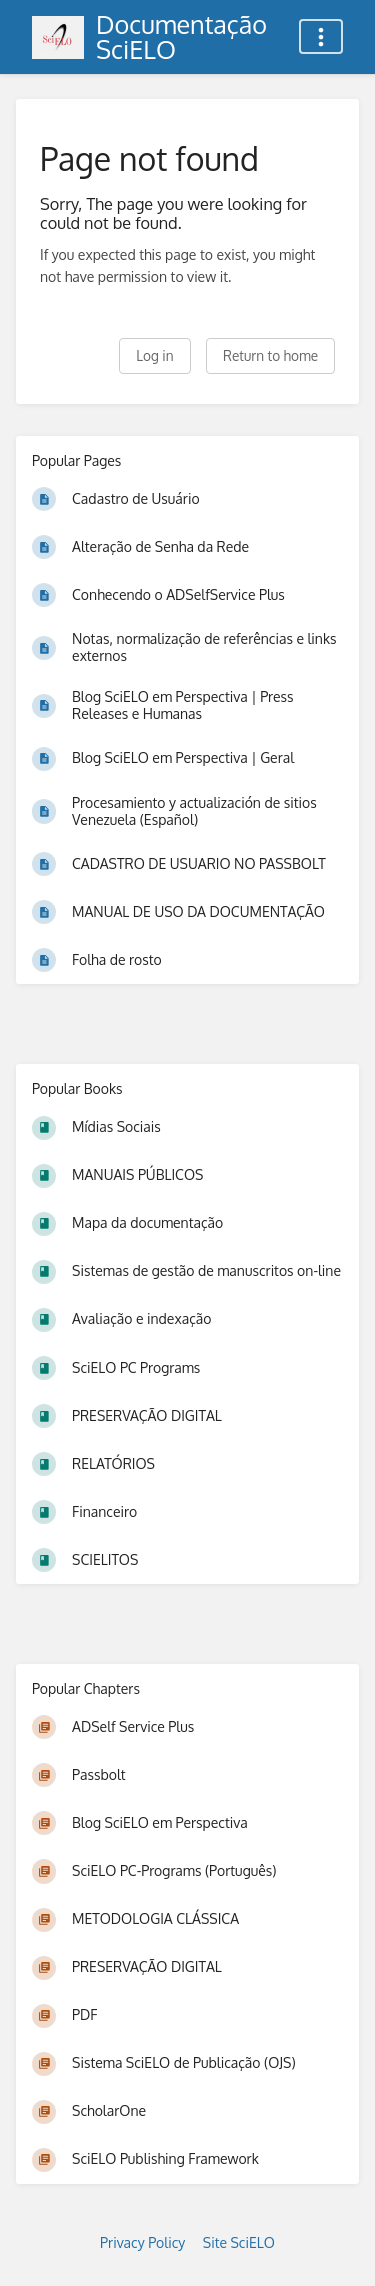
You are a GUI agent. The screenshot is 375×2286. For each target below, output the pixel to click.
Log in (154, 355)
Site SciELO (239, 2242)
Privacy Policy (142, 2242)
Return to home (270, 355)
